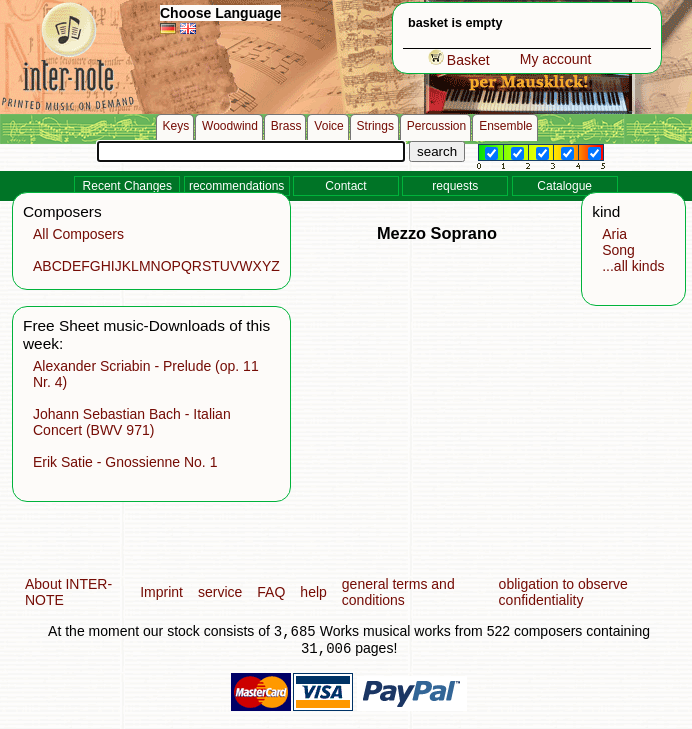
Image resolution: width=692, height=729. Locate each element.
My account (556, 59)
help (313, 592)
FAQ (271, 592)
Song (618, 250)
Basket (459, 60)
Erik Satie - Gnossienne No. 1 (125, 462)
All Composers (78, 234)
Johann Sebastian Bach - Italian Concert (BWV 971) (132, 422)
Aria (614, 234)
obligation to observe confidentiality (563, 592)
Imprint (161, 592)
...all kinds (633, 266)
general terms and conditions (398, 592)
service (220, 592)
